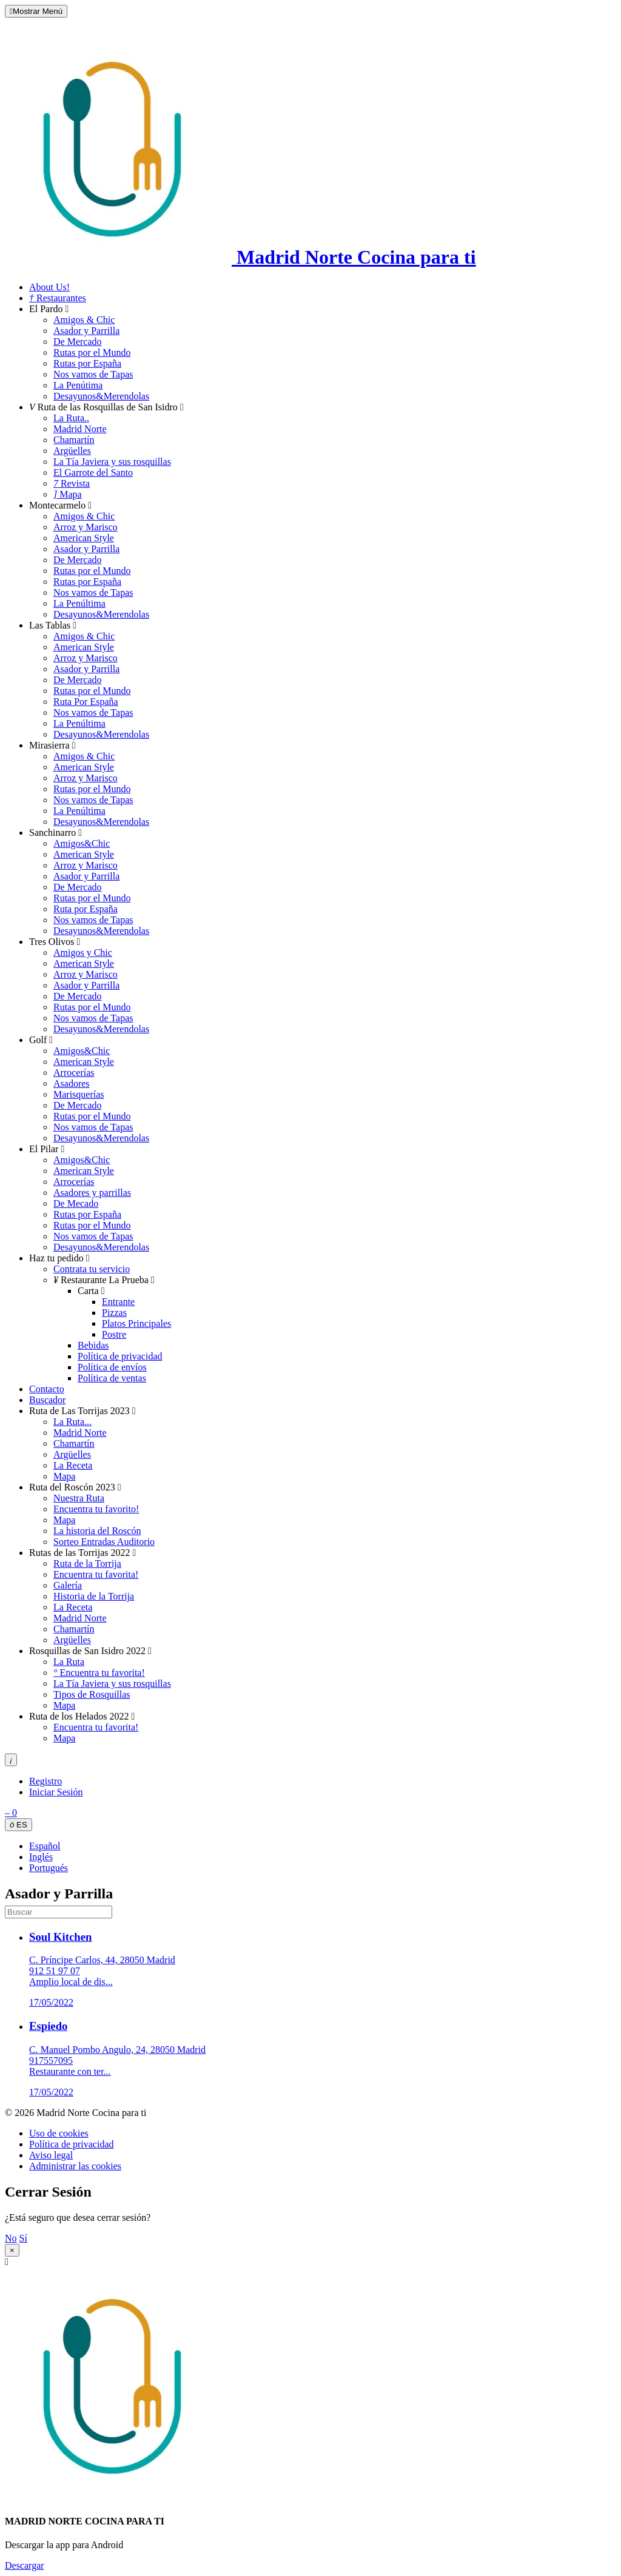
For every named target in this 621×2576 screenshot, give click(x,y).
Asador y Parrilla (86, 330)
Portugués (48, 1868)
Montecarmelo (60, 505)
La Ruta (68, 1662)
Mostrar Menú (36, 11)
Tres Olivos (54, 941)
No (11, 2238)
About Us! (49, 287)
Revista (71, 483)
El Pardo (49, 309)
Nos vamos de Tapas (93, 374)
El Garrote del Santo (93, 472)
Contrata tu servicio (91, 1269)
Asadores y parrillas (92, 1192)
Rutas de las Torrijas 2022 (82, 1552)
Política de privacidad (120, 1356)
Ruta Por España (85, 701)
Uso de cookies (59, 2133)
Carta (91, 1291)
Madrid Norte (80, 429)
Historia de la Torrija (93, 1596)
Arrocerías (74, 1072)
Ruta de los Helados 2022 (82, 1716)
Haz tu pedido (59, 1258)
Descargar (24, 2565)
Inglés (41, 1857)
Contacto (46, 1389)
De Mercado (77, 341)
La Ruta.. (71, 418)
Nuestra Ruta (78, 1498)
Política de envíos (112, 1367)
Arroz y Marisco (85, 527)
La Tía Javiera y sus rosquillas (112, 461)
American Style (83, 538)
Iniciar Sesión (55, 1792)
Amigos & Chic (84, 320)
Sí (23, 2238)
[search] (58, 1912)
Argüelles (72, 450)
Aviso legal (51, 2155)
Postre (114, 1334)
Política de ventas (112, 1378)
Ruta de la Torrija (87, 1563)
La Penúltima (79, 603)
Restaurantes (57, 298)
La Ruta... (72, 1421)
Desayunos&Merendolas (101, 396)
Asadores (71, 1083)
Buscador (47, 1400)
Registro (45, 1781)
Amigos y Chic (82, 952)
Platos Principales (136, 1323)
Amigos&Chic (81, 843)
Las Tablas (52, 625)
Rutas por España (87, 363)
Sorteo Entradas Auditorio (104, 1542)
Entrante (118, 1301)
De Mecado (75, 1203)
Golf (41, 1040)
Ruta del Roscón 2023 (75, 1487)
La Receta (72, 1465)
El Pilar (46, 1149)
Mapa (67, 494)
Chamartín (74, 440)
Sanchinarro (55, 832)
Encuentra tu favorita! (95, 1574)
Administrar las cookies (75, 2166)
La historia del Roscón (97, 1531)
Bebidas (93, 1345)
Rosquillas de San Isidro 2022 (90, 1651)
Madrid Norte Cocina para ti (240, 257)
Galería (67, 1585)
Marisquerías (78, 1094)
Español (45, 1846)
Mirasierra (52, 745)
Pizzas (114, 1312)
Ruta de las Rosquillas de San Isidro (106, 407)
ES (18, 1824)
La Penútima (77, 385)
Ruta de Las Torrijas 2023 (82, 1411)
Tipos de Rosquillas (91, 1694)
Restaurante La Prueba (104, 1280)
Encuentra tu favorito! (96, 1509)
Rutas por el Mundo (92, 352)
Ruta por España (85, 909)
